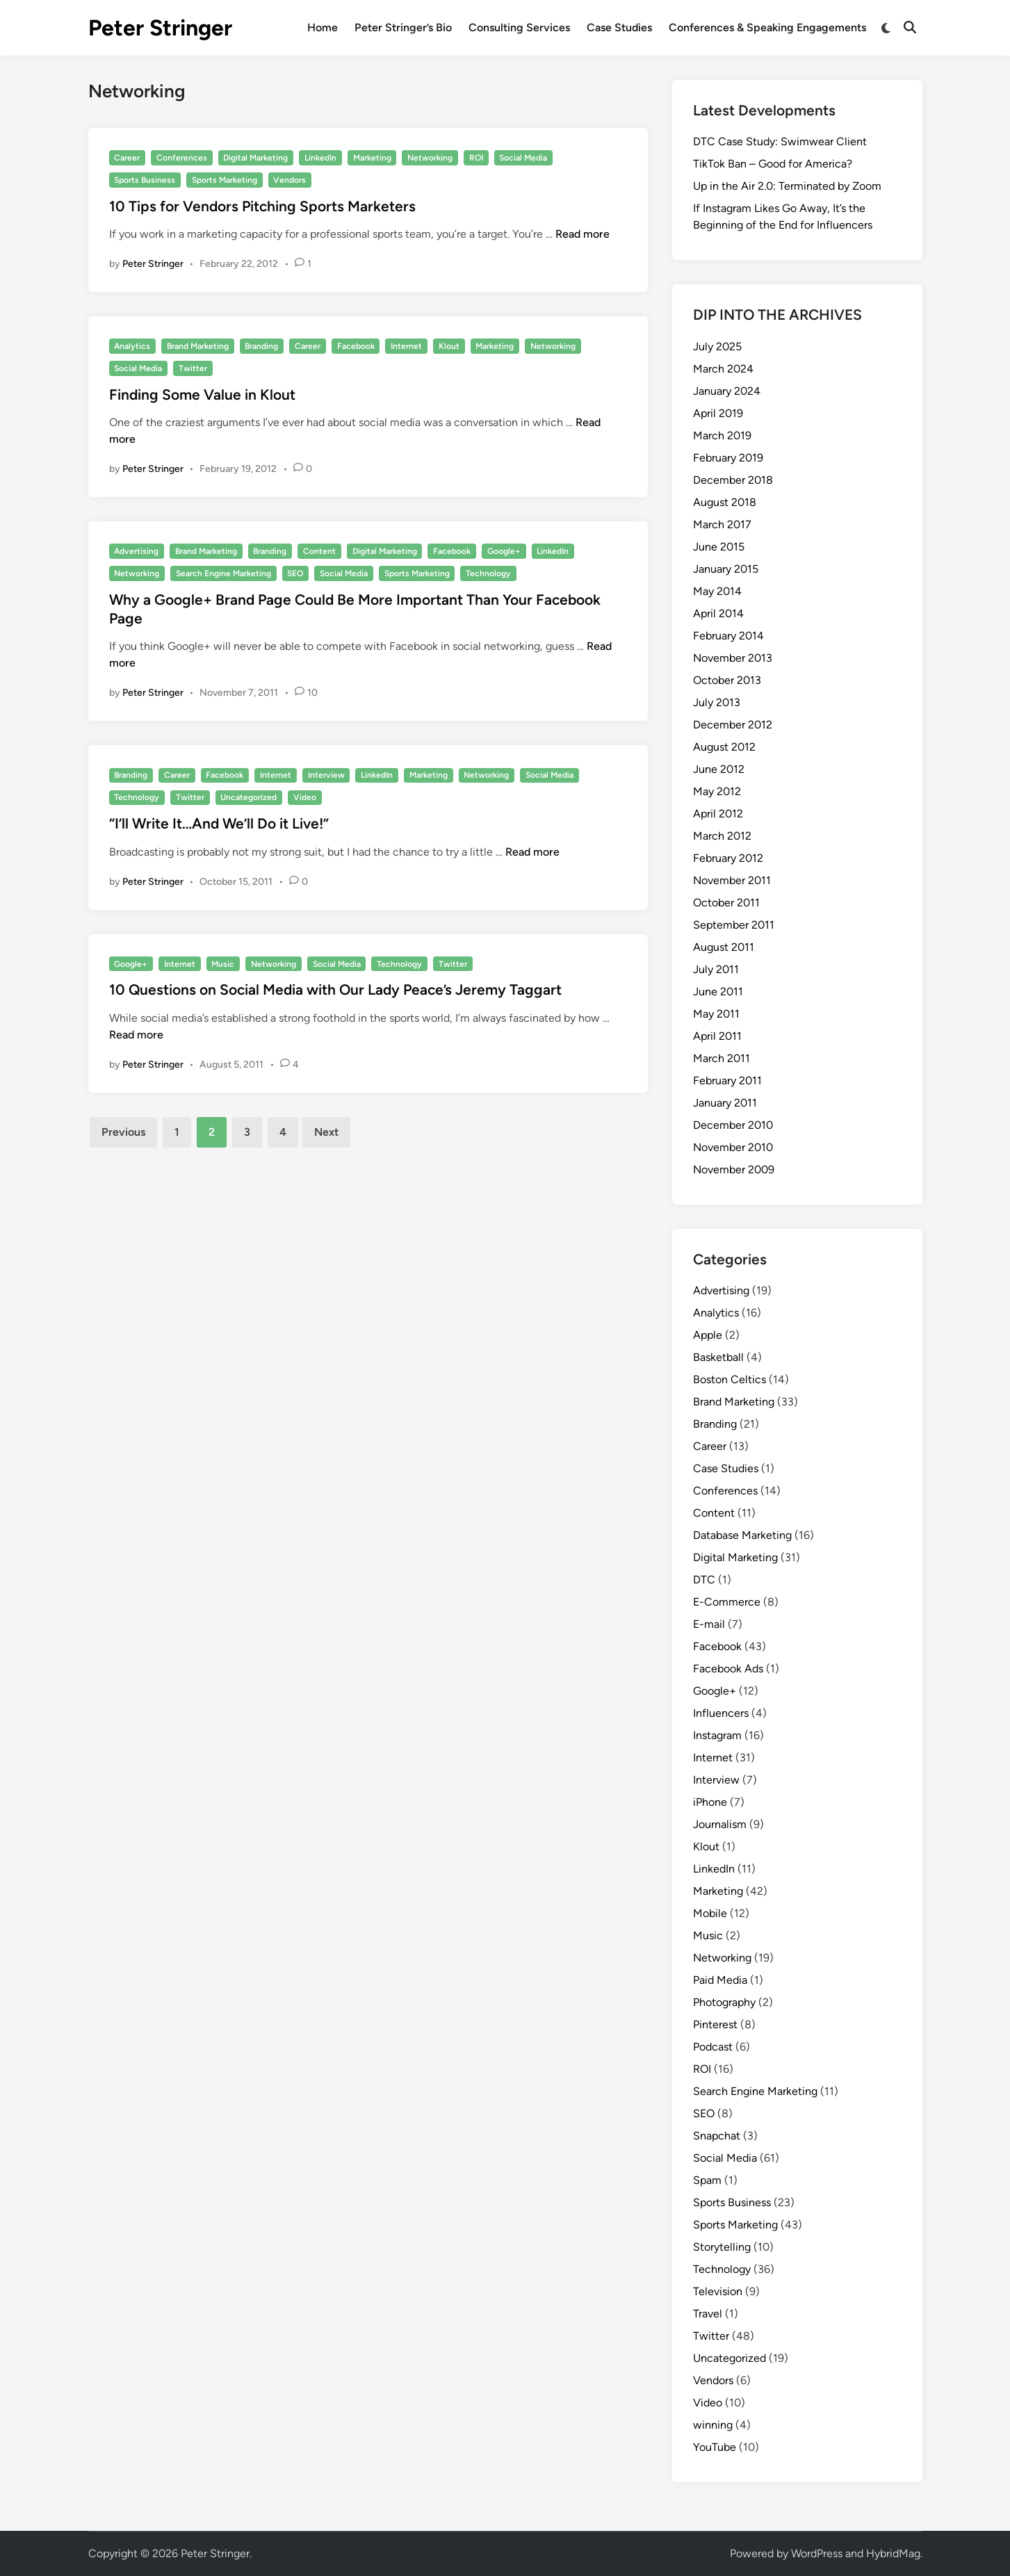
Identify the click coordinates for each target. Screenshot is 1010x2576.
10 (312, 693)
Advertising (136, 551)
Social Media (523, 158)
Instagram (717, 1735)
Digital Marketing (255, 158)
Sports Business (144, 180)
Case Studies (619, 27)
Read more (582, 234)
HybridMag (893, 2553)
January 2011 (725, 1102)
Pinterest (715, 2024)
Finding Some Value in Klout (202, 394)
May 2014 (717, 591)
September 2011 (733, 924)
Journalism (720, 1824)
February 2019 (728, 457)
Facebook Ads (728, 1668)
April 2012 (718, 813)
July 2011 (716, 969)
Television (717, 2291)
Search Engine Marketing (223, 573)
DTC (704, 1579)
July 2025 (717, 346)
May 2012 (717, 791)
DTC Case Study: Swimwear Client (780, 141)
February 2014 (728, 635)
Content (319, 551)
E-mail (709, 1624)
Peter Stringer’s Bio (403, 27)
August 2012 (724, 746)
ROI (476, 158)
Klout (449, 346)
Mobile (710, 1913)
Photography (724, 2002)
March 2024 (723, 368)
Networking (430, 158)
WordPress (816, 2553)
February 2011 (727, 1080)
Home (322, 27)
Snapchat (716, 2135)
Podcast (713, 2046)
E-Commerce (726, 1601)
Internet (406, 346)
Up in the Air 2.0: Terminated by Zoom (787, 186)
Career (127, 158)
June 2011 (718, 991)
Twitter (193, 368)
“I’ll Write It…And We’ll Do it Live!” (219, 823)
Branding (261, 346)
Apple (707, 1335)
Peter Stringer (160, 28)
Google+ (504, 551)
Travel (707, 2313)
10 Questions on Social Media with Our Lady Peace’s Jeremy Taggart (335, 989)
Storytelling (722, 2246)
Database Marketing (742, 1535)
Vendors (289, 180)
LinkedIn (320, 158)
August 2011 (723, 947)
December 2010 (733, 1125)
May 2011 (716, 1013)
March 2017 (722, 524)
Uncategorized (248, 797)
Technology (488, 573)
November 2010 (733, 1147)
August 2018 (724, 502)
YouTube (714, 2447)
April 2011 (717, 1036)
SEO (295, 573)
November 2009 (733, 1169)
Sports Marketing (224, 180)
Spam (707, 2180)
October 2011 (726, 902)
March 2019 (722, 435)
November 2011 (732, 880)
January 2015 (725, 569)
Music (222, 964)
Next (326, 1132)
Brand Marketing (198, 346)
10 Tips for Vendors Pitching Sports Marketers (262, 206)
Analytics (132, 346)
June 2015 (718, 546)
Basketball (718, 1357)
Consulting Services (519, 27)
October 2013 (727, 680)
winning (713, 2424)
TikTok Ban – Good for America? (772, 163)
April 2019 (718, 413)
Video (304, 797)
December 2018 (733, 480)
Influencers (721, 1713)
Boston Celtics (729, 1379)
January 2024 (726, 391)
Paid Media (720, 1980)
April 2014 (718, 613)
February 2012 (728, 858)
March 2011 (721, 1058)
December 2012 (732, 724)
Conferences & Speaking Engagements (767, 27)
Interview (326, 775)
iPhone (710, 1802)
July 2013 (716, 702)
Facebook (356, 346)
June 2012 (718, 769)
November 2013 (732, 658)
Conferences (181, 158)
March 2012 (722, 835)
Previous (123, 1132)
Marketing (372, 158)
